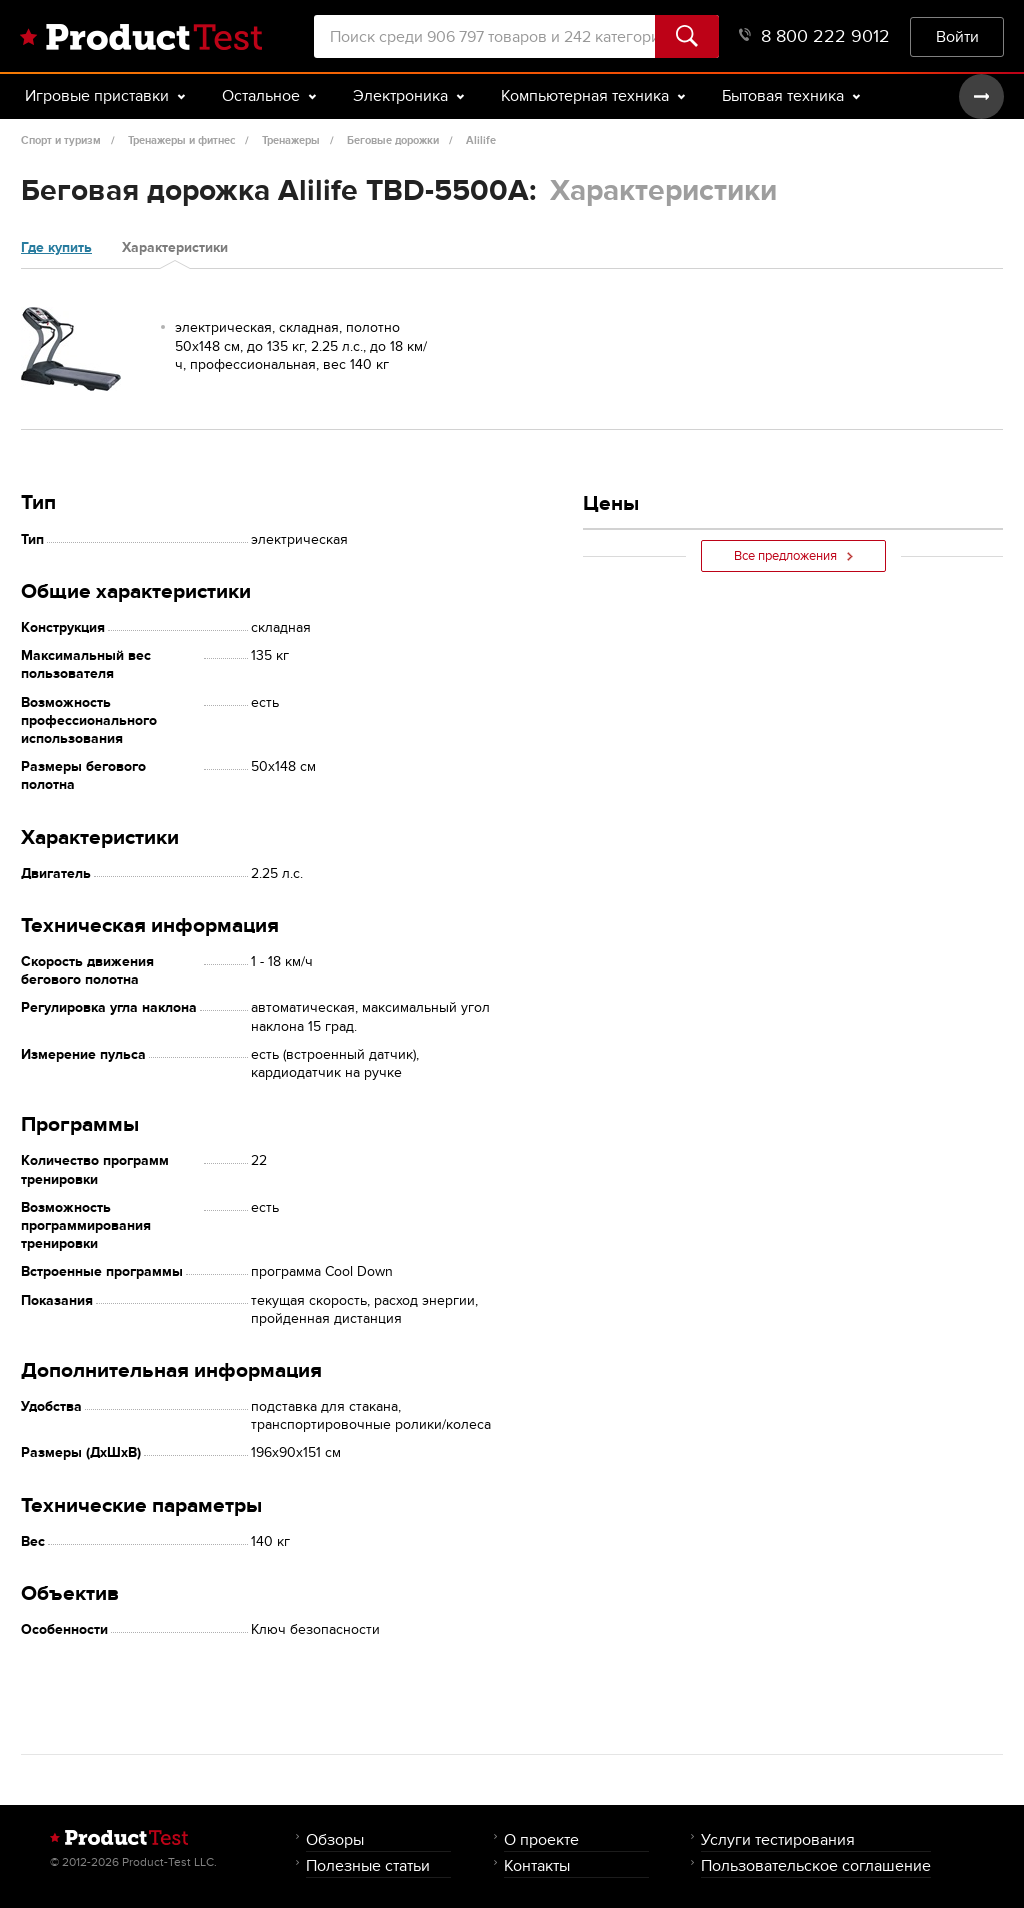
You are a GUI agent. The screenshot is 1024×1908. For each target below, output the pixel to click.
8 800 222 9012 (814, 36)
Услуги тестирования (778, 1839)
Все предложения (793, 556)
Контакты (537, 1865)
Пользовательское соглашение (816, 1865)
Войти (957, 36)
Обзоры (335, 1839)
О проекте (541, 1839)
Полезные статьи (368, 1865)
